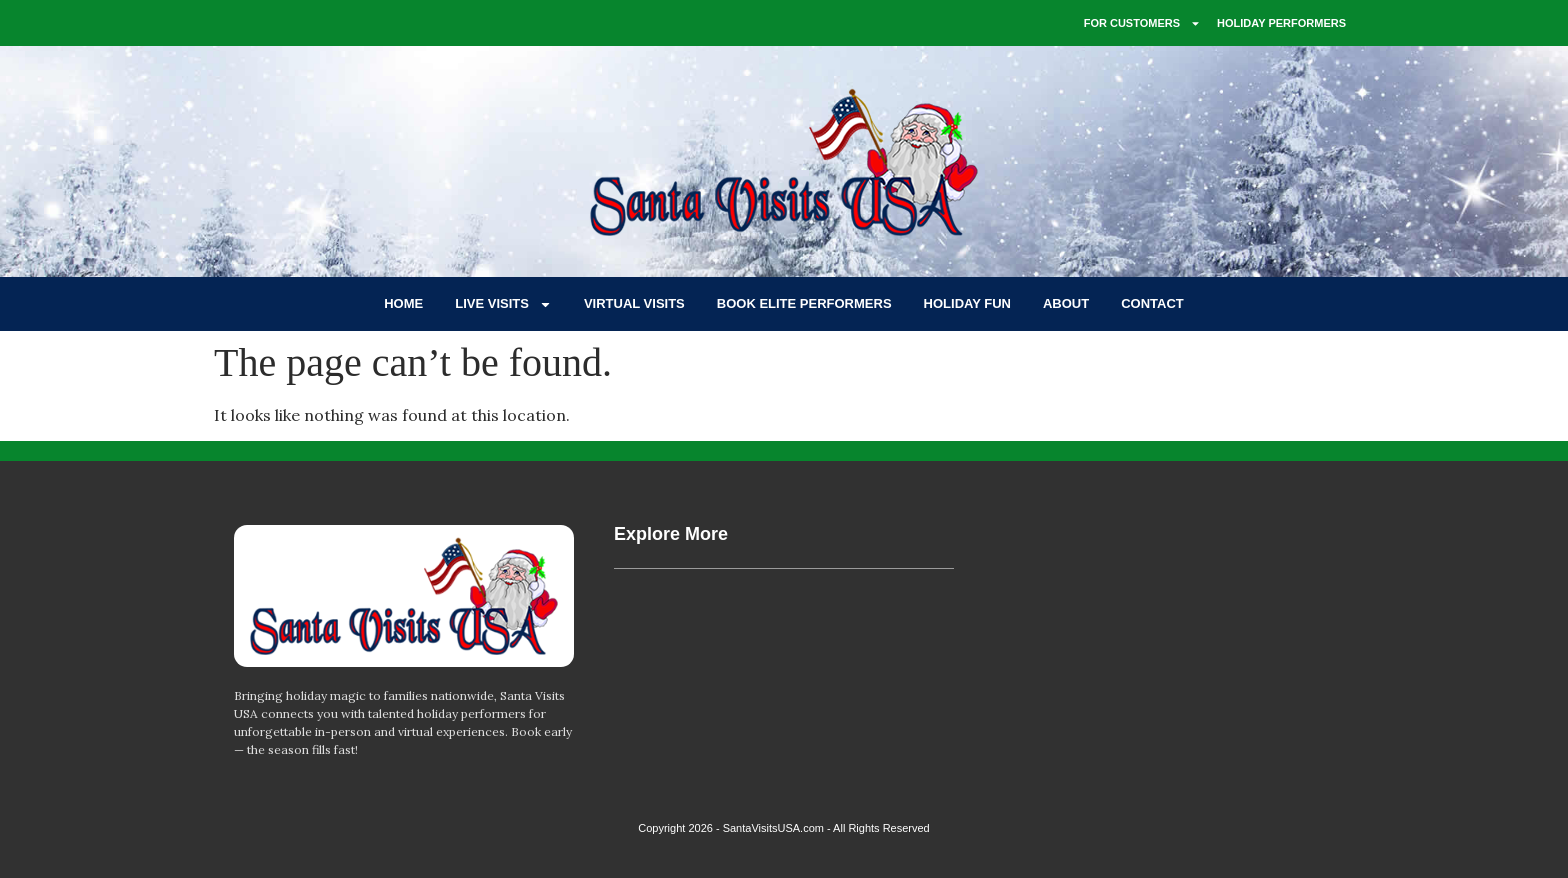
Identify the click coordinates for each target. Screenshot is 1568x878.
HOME (403, 303)
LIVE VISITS (503, 304)
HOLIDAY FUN (967, 303)
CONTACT (1152, 303)
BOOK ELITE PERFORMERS (804, 303)
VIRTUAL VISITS (634, 303)
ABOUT (1066, 303)
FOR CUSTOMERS (1142, 23)
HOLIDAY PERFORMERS (1281, 23)
